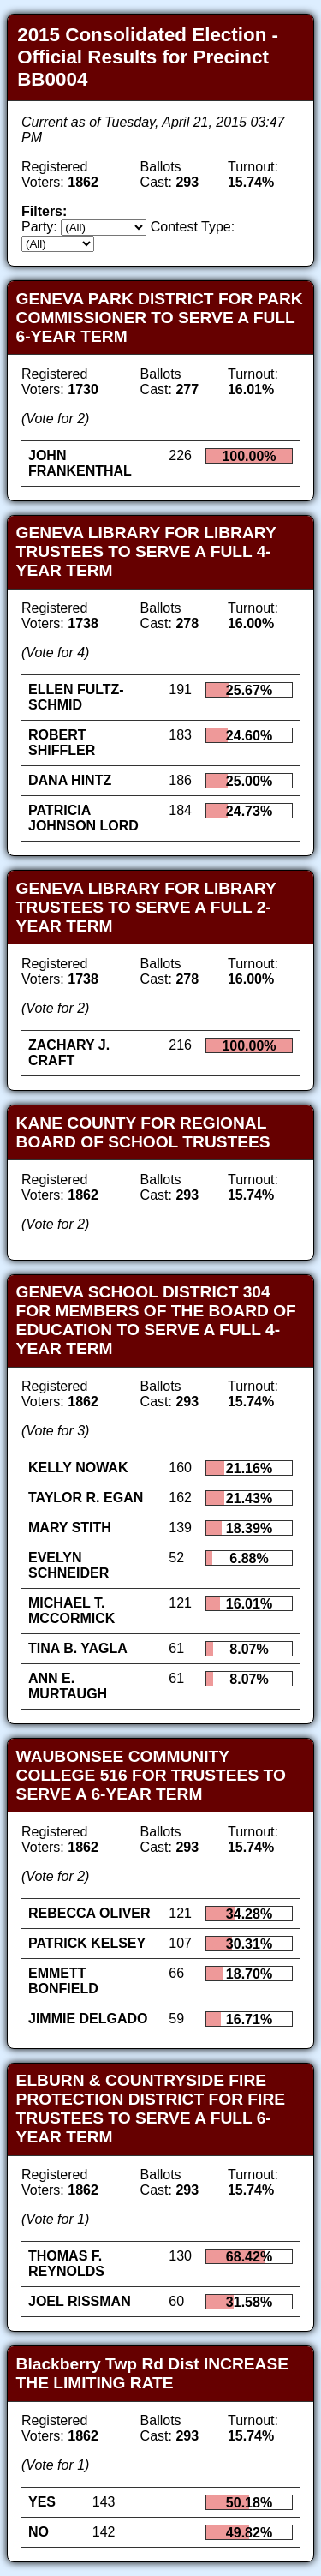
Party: (39, 226)
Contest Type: (193, 226)
